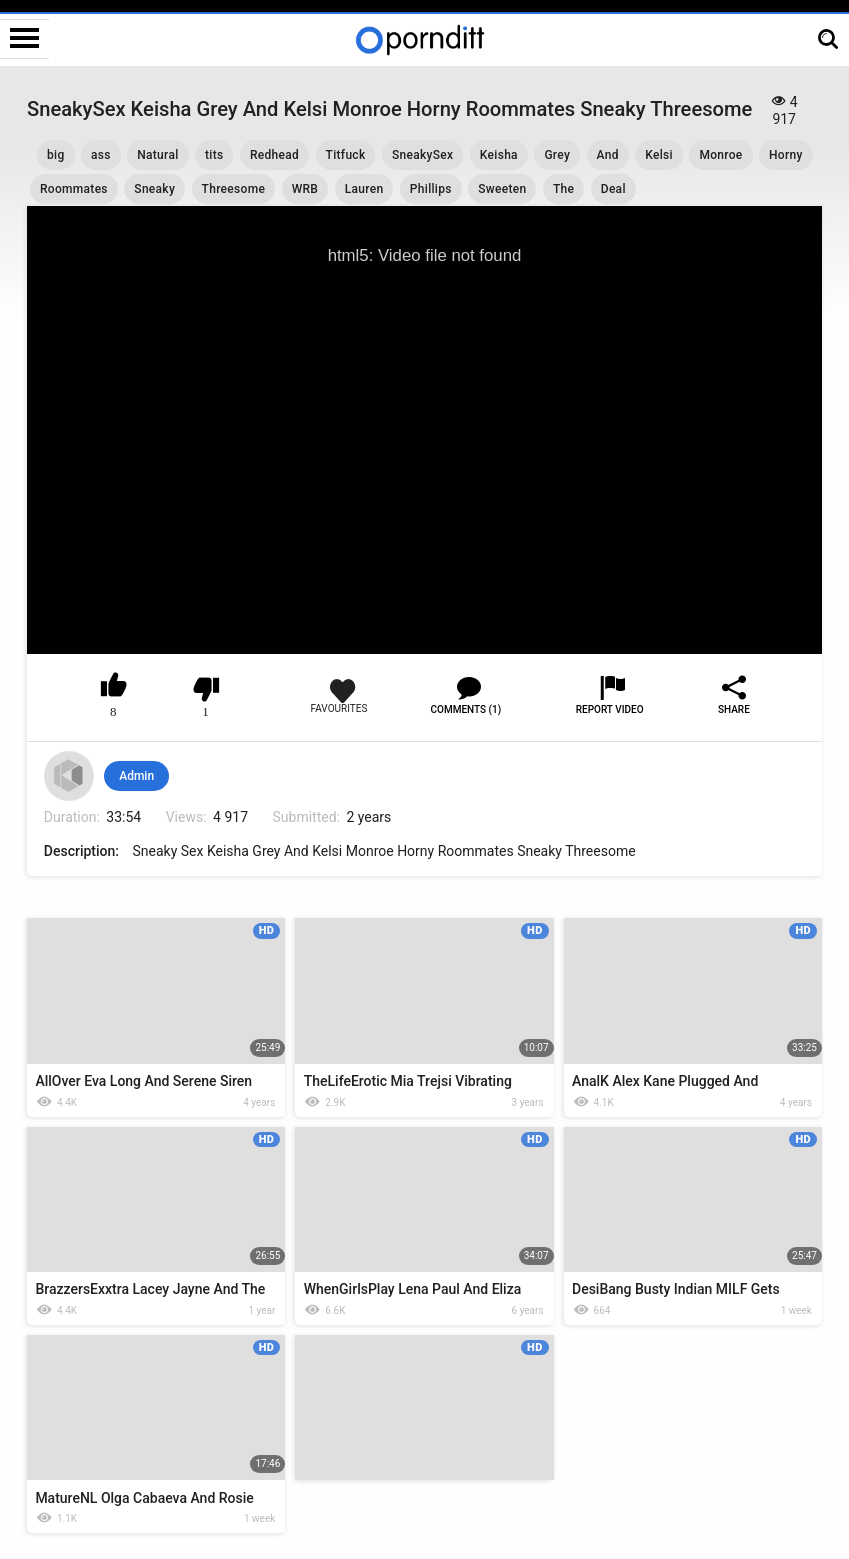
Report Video (610, 709)
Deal (613, 189)
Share (734, 709)
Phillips (431, 189)
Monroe (720, 155)
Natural (157, 155)
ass (101, 155)
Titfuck (346, 155)
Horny (786, 155)
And (608, 155)
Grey (557, 155)
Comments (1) (466, 709)
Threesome (234, 189)
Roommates (74, 189)
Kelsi (659, 155)
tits (214, 155)
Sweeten (502, 189)
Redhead (274, 155)
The (563, 189)
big (56, 155)
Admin (136, 776)
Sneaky (154, 189)
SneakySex (422, 155)
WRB (305, 189)
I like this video (113, 689)
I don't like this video (205, 689)
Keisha (499, 155)
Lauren (364, 189)
